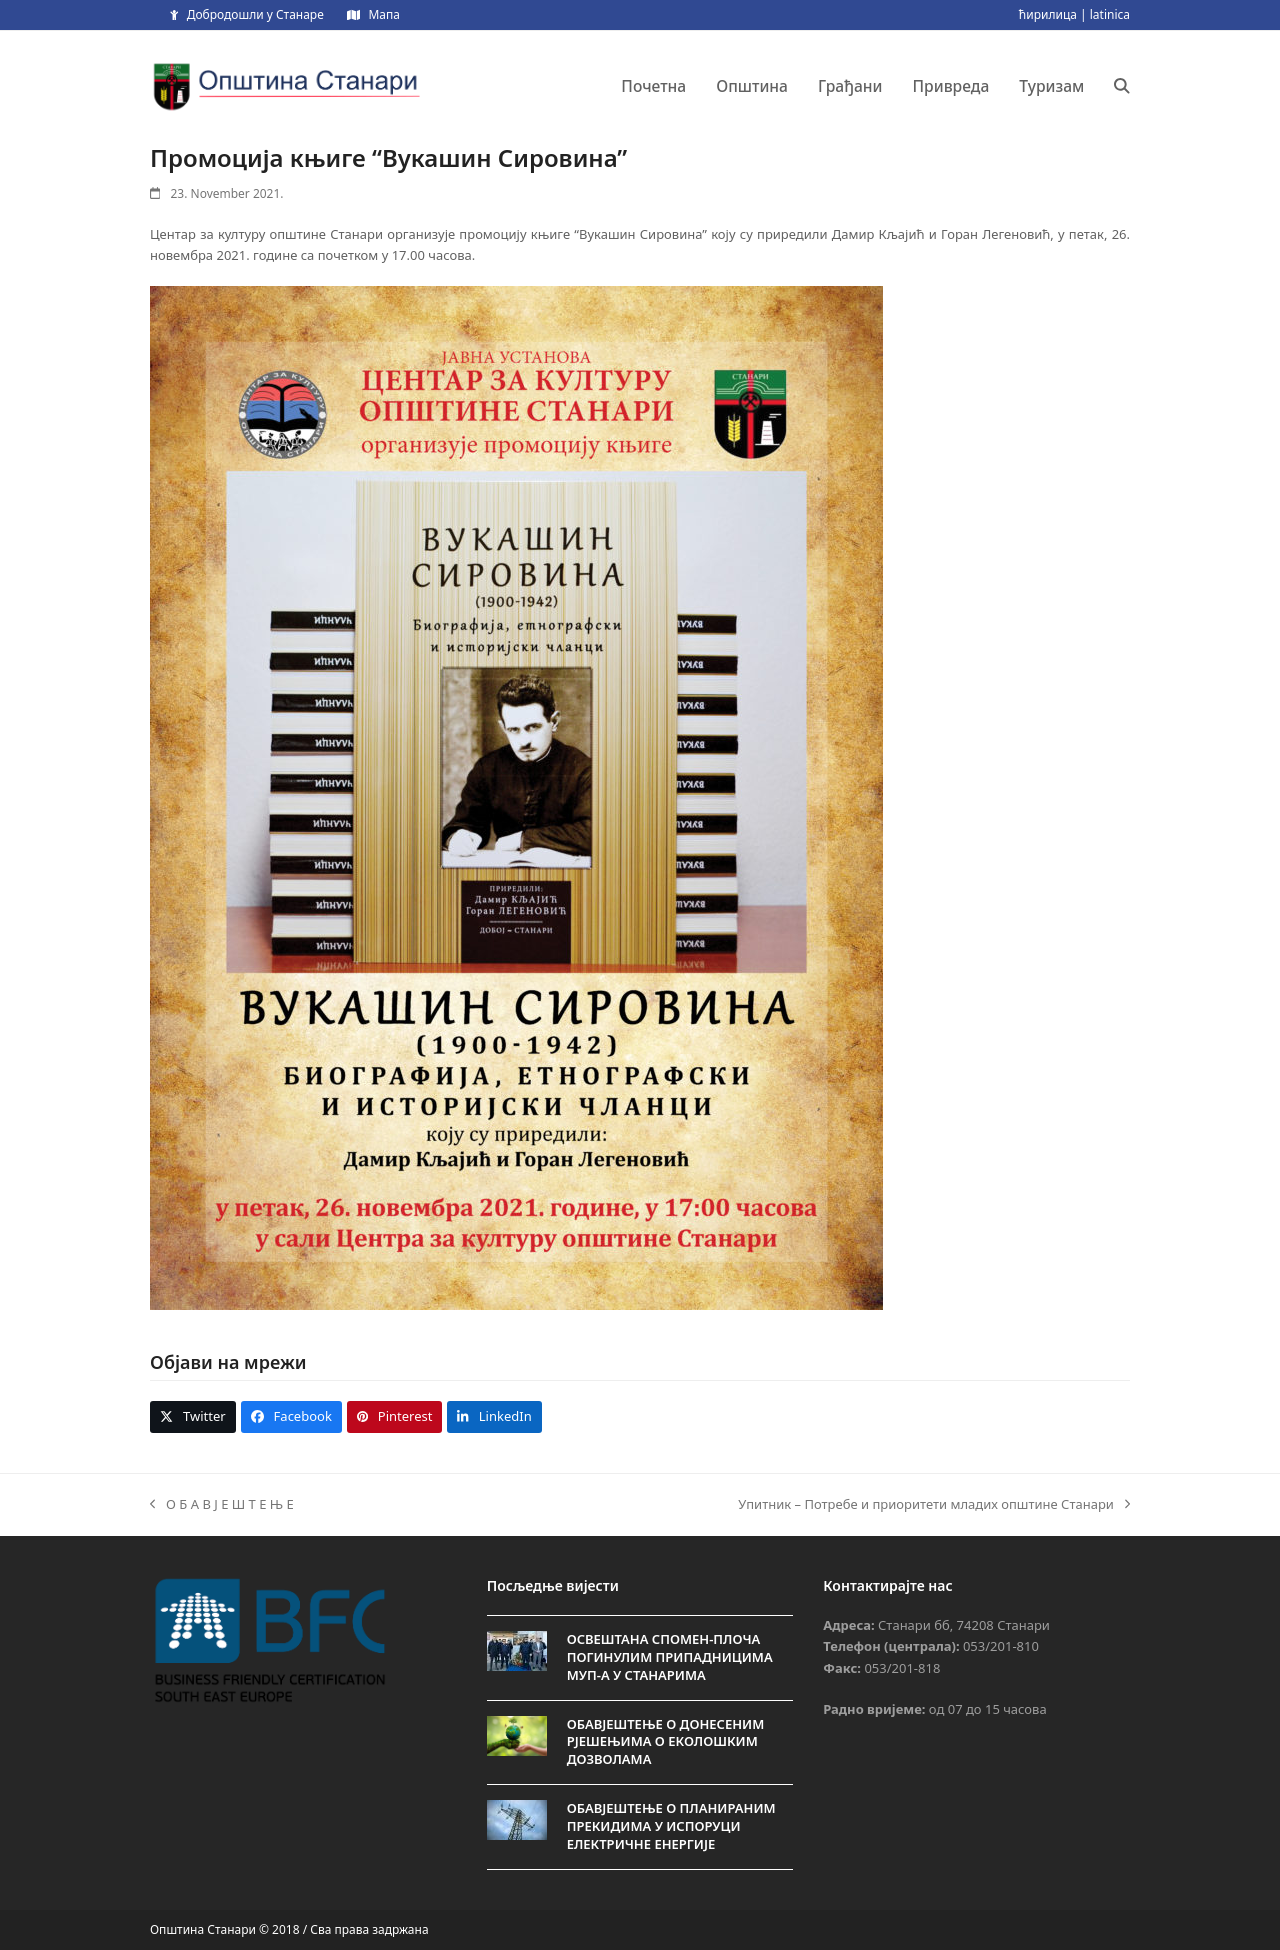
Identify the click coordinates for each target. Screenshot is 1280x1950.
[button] (1122, 86)
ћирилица (1048, 14)
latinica (1110, 14)
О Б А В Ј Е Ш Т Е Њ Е (222, 1505)
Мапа (383, 14)
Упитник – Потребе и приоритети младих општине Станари (934, 1505)
